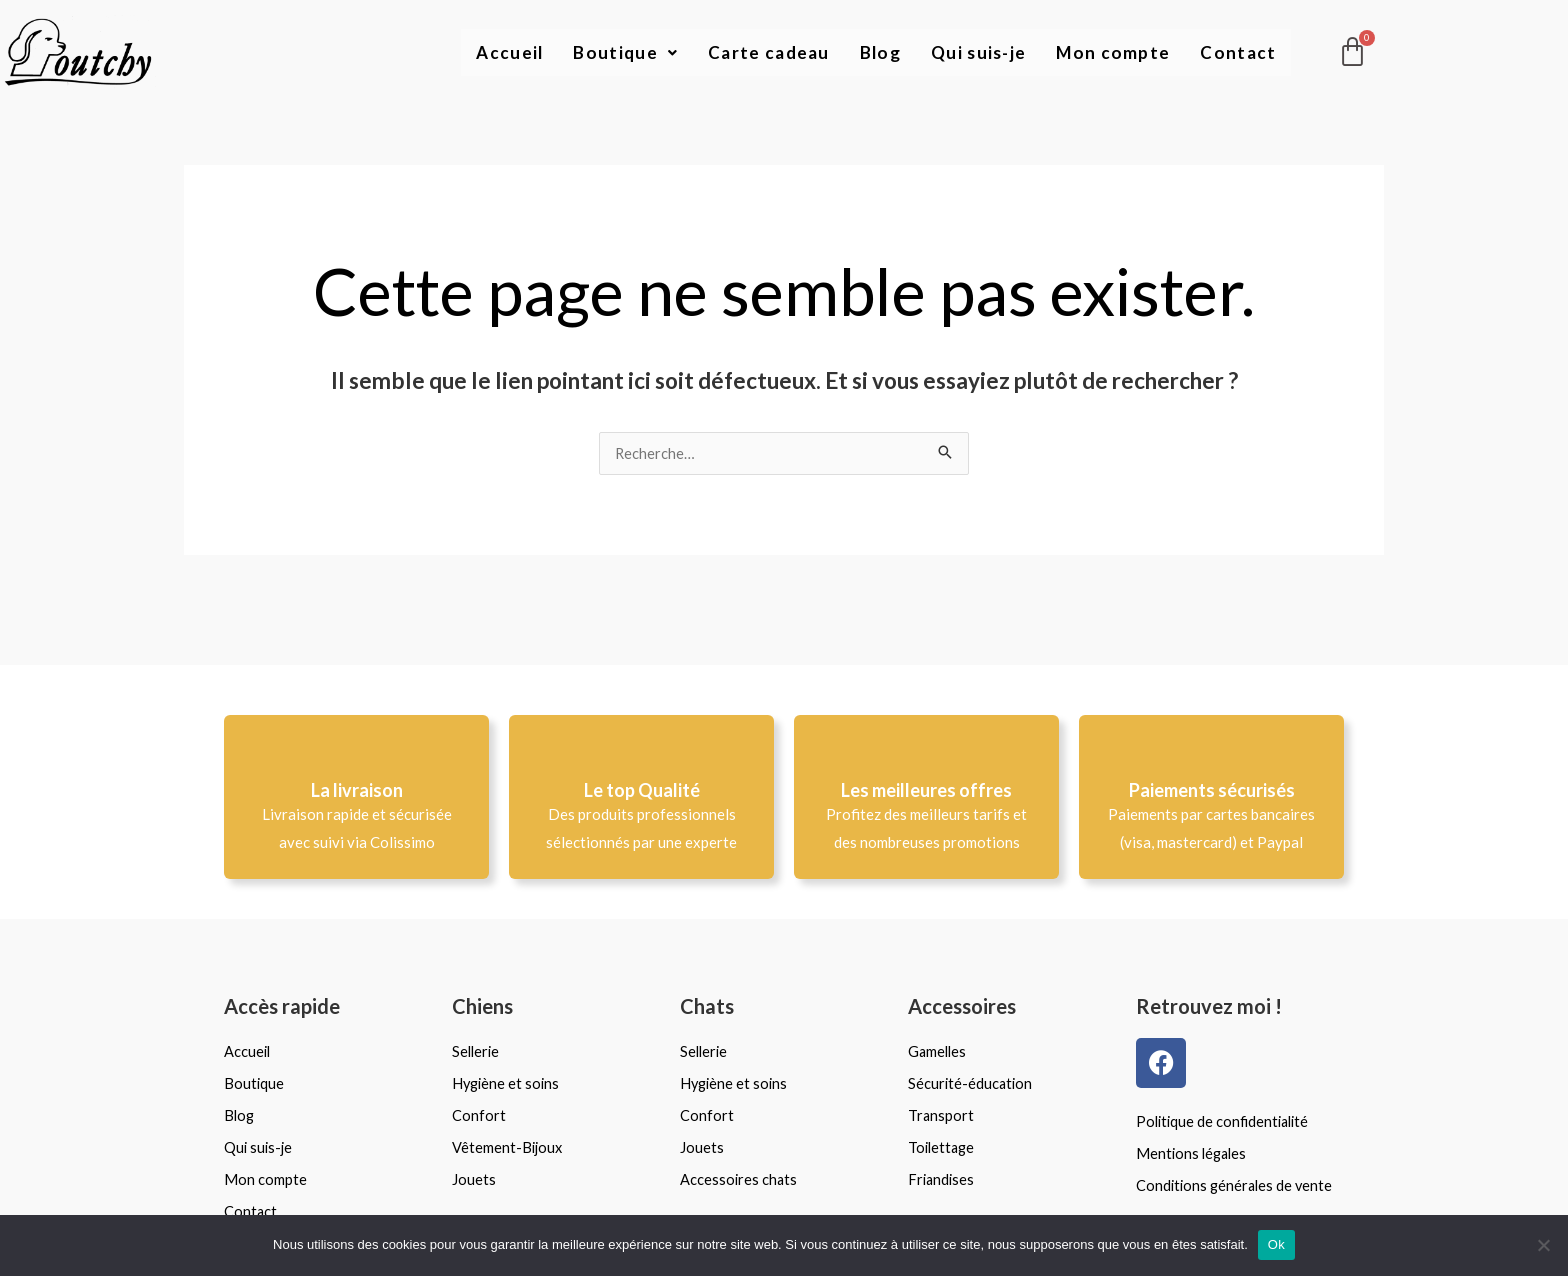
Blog (872, 53)
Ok (1276, 1244)
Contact (1237, 53)
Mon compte (1111, 53)
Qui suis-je (973, 53)
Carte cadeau (758, 53)
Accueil (494, 53)
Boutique (612, 53)
